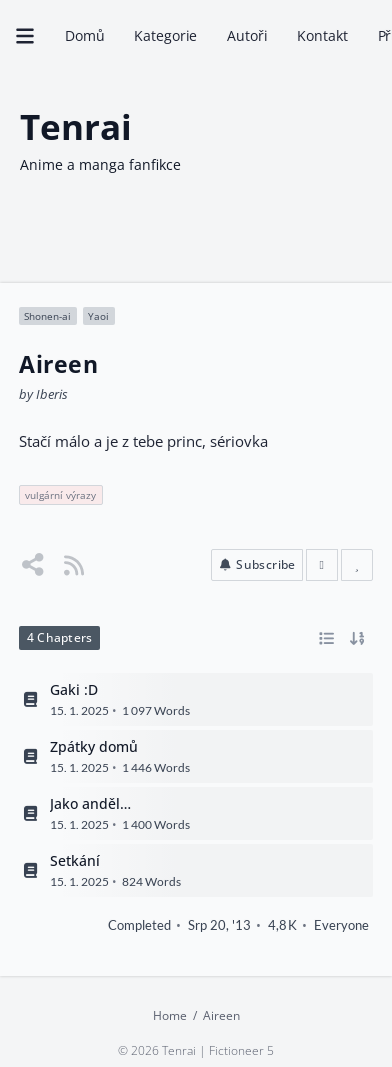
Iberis (52, 394)
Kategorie (165, 35)
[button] (257, 566)
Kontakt (322, 35)
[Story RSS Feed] (74, 565)
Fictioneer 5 (241, 1050)
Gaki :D (74, 690)
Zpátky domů (94, 747)
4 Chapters (59, 638)
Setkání (75, 860)
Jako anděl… (90, 804)
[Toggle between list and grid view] (327, 639)
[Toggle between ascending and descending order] (357, 639)
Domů (84, 35)
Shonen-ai (47, 316)
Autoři (247, 35)
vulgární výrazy (60, 495)
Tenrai (76, 125)
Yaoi (98, 316)
